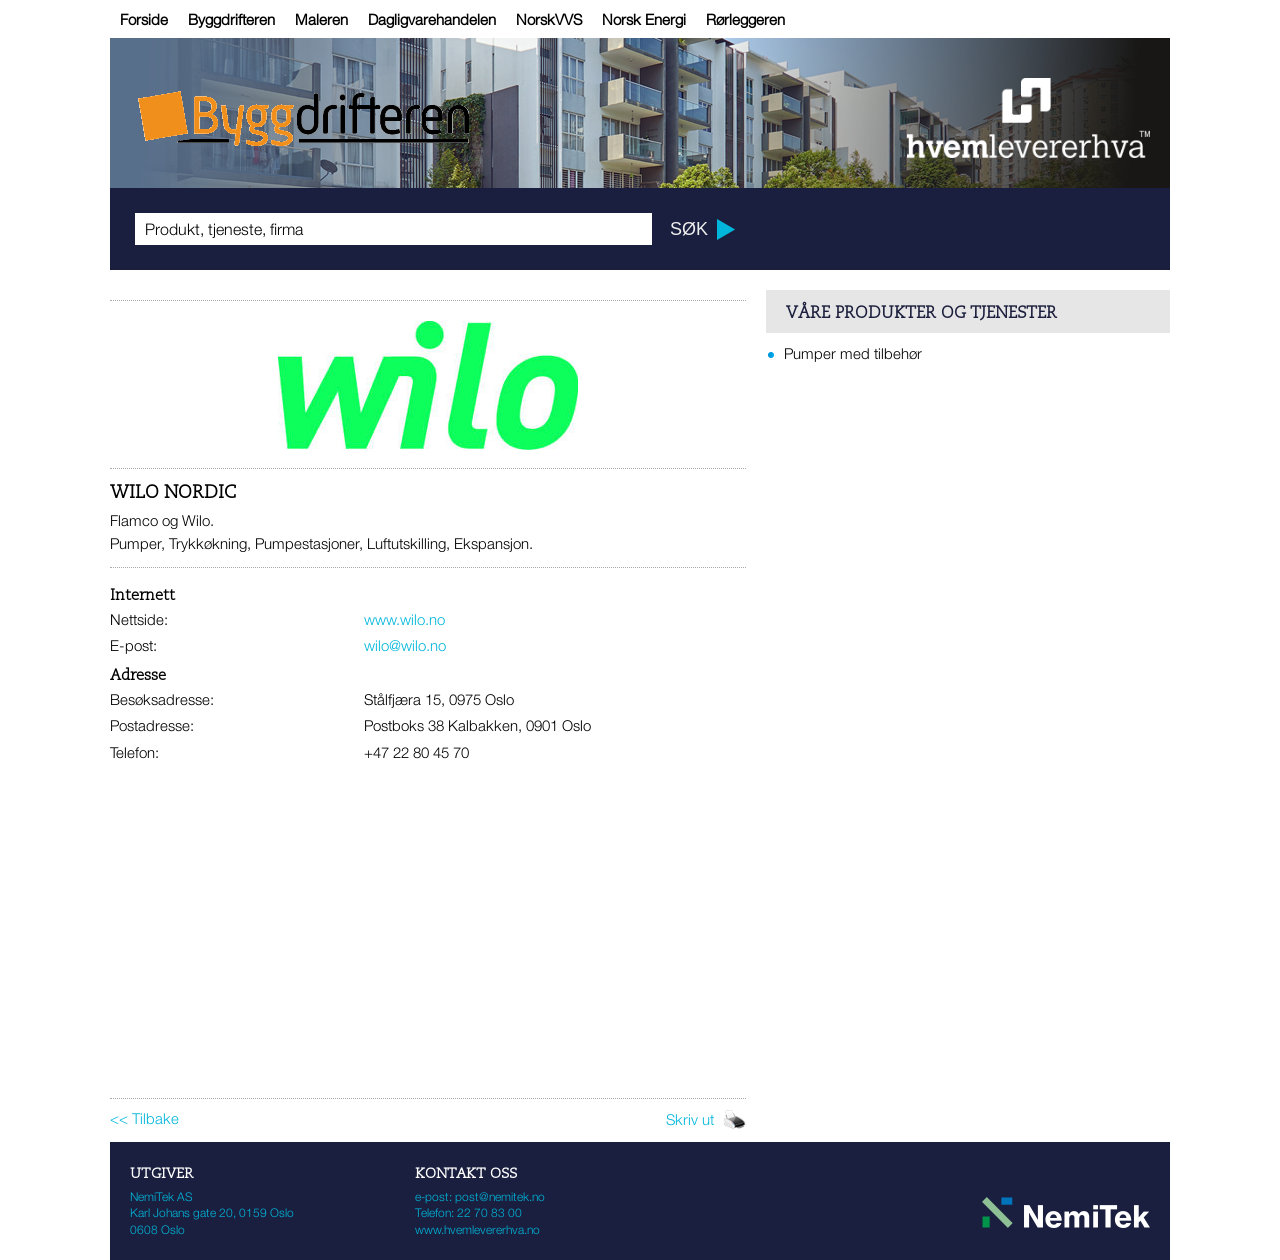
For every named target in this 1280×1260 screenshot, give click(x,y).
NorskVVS (549, 19)
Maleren (321, 19)
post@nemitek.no (500, 1196)
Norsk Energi (644, 19)
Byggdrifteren (231, 19)
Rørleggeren (745, 19)
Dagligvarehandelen (432, 19)
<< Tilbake (144, 1118)
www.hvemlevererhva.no (477, 1229)
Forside (144, 19)
